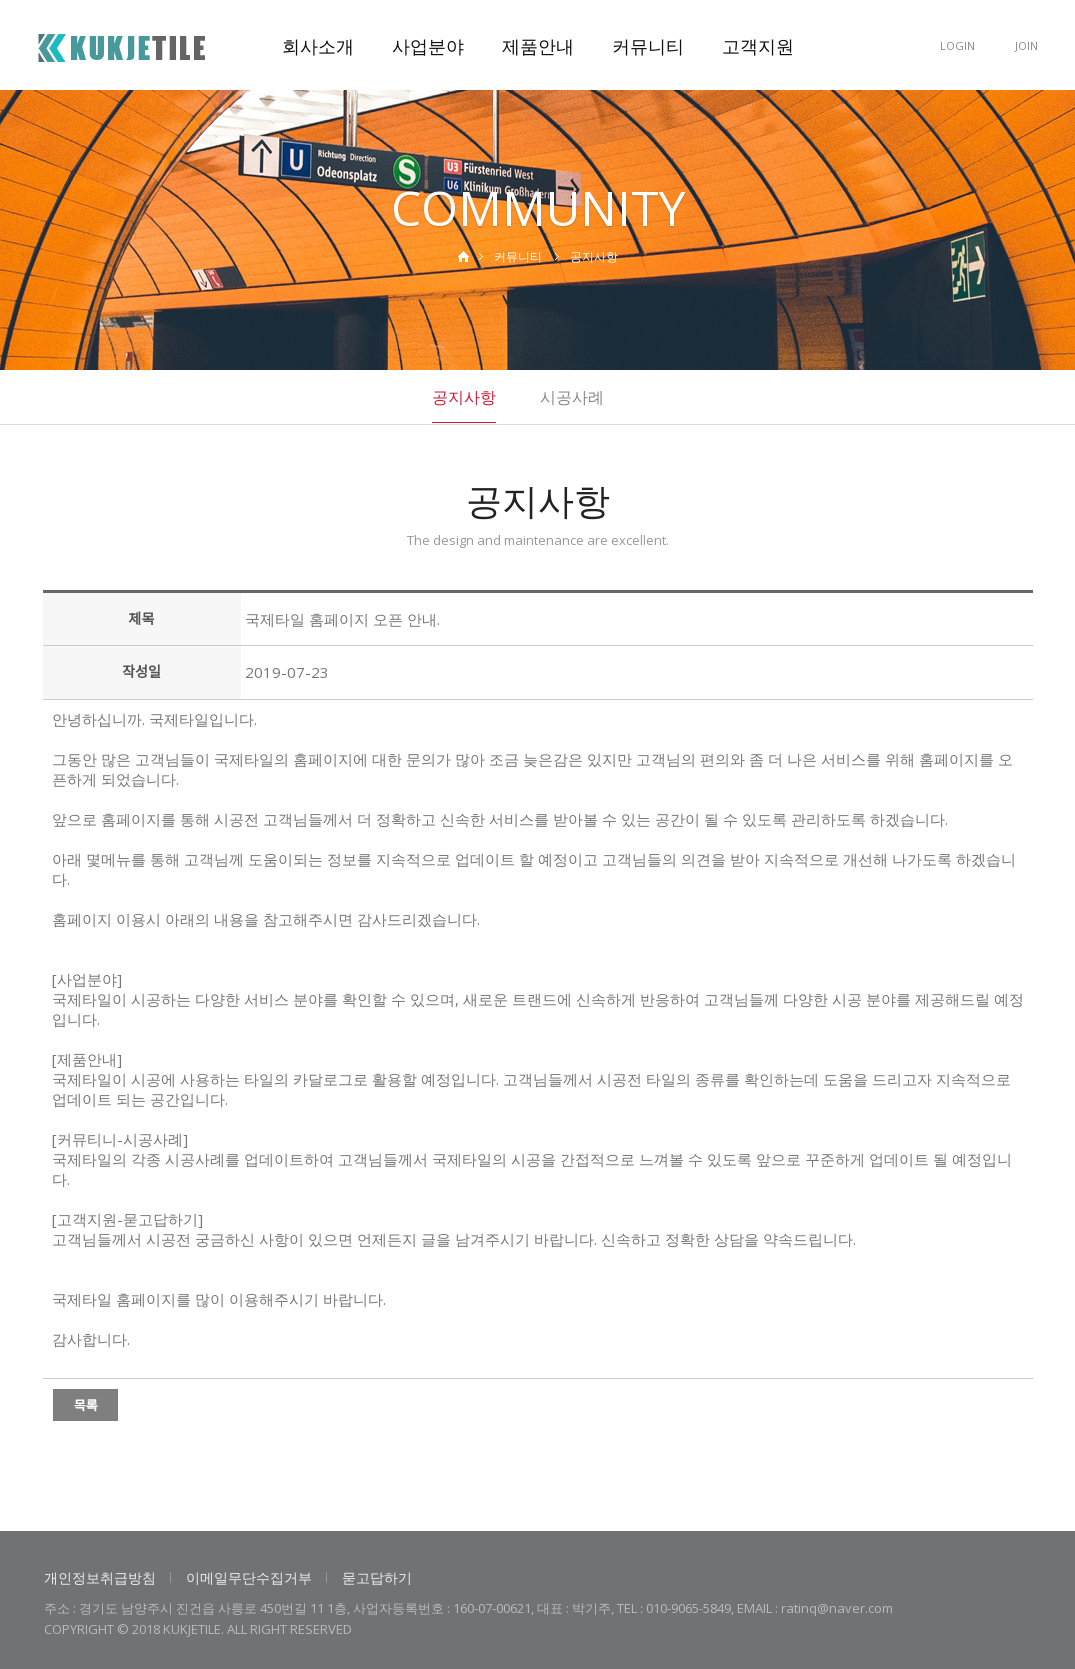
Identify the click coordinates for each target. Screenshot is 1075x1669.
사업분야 (428, 46)
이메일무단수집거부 (249, 1577)
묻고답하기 (377, 1577)
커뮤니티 (648, 46)
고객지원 (758, 46)
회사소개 (318, 46)
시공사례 (572, 397)
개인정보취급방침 (100, 1577)
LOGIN (957, 45)
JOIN (1026, 45)
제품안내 (538, 46)
